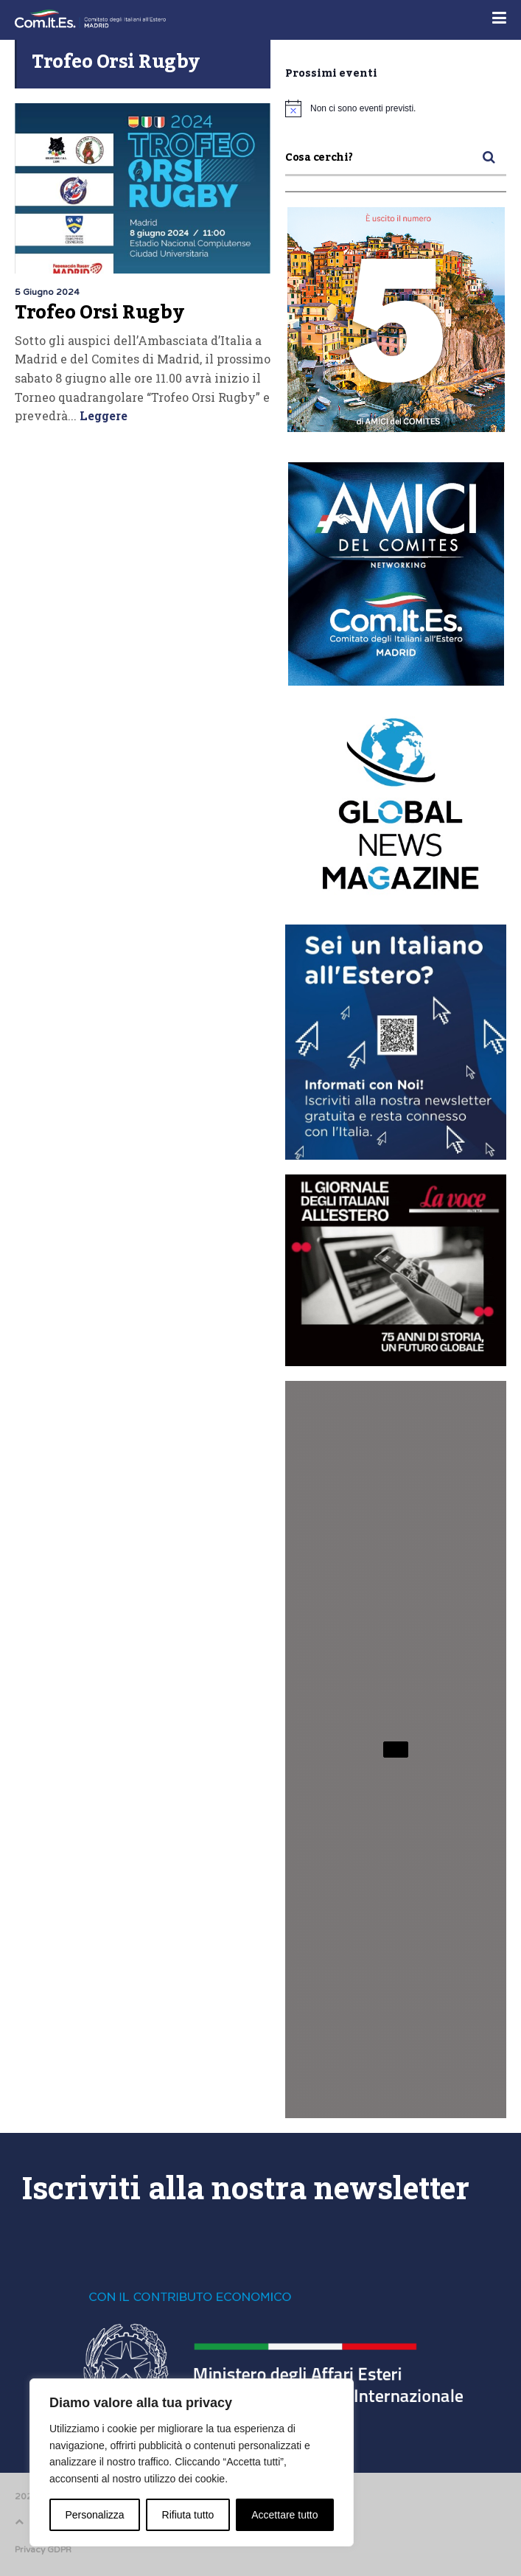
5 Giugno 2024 (47, 292)
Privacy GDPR (43, 2549)
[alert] (395, 108)
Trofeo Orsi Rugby (99, 312)
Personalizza (94, 2515)
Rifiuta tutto (188, 2515)
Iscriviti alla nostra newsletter (245, 2187)
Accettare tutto (284, 2515)
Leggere (102, 415)
